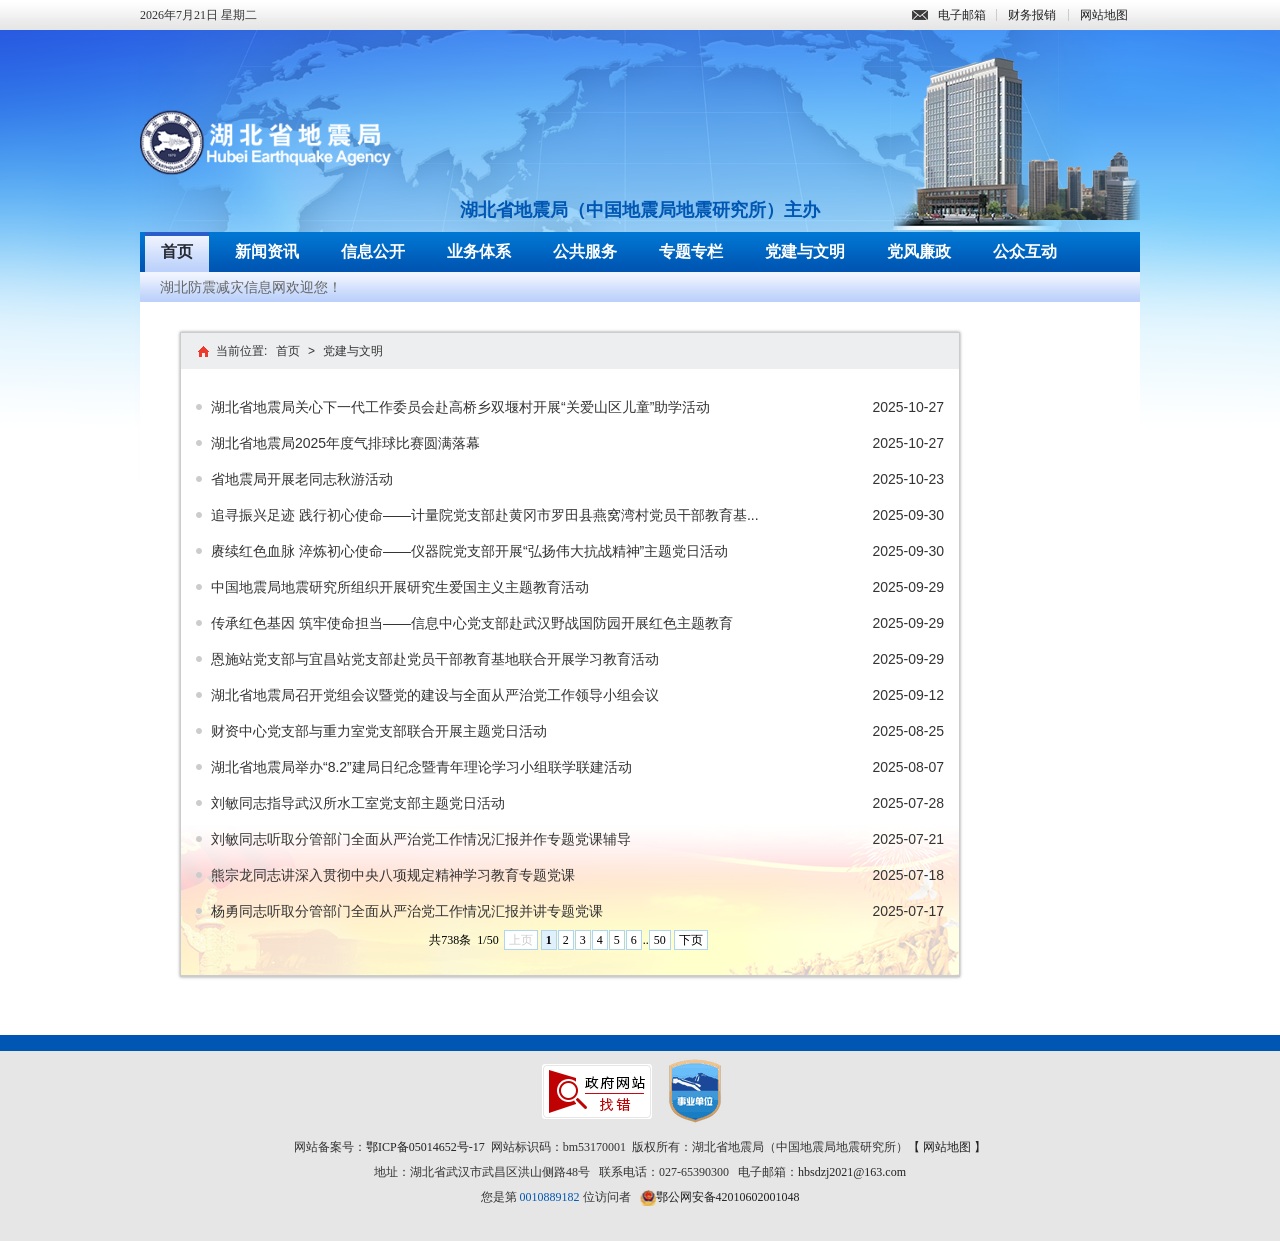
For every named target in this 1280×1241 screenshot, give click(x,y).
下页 (691, 940)
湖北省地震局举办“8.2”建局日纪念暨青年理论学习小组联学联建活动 (421, 767)
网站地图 (1104, 15)
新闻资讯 (267, 251)
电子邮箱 (949, 15)
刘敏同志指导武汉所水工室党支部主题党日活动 (358, 803)
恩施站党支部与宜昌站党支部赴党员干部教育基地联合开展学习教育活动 (435, 659)
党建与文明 (805, 251)
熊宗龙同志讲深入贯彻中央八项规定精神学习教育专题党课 (393, 875)
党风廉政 (919, 251)
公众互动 (1025, 251)
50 (660, 940)
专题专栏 (691, 251)
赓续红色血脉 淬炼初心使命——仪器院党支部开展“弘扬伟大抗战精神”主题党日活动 (469, 551)
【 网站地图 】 (947, 1147)
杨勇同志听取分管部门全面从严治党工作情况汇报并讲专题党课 (407, 911)
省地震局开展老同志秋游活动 (302, 479)
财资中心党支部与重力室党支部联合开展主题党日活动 (379, 731)
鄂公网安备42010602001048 (728, 1197)
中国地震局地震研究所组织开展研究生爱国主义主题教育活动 (400, 587)
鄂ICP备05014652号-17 (425, 1147)
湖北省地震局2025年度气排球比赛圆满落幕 (345, 443)
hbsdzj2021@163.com (852, 1172)
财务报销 (1032, 15)
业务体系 (479, 251)
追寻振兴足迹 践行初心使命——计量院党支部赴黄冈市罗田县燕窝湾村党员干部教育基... (485, 515)
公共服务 (585, 251)
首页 (177, 251)
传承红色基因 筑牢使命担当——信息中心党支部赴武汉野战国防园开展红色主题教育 (472, 623)
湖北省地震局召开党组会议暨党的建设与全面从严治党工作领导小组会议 (435, 695)
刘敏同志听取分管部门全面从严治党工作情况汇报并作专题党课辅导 (421, 839)
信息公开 (373, 251)
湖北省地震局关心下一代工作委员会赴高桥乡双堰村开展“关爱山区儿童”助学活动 (460, 407)
